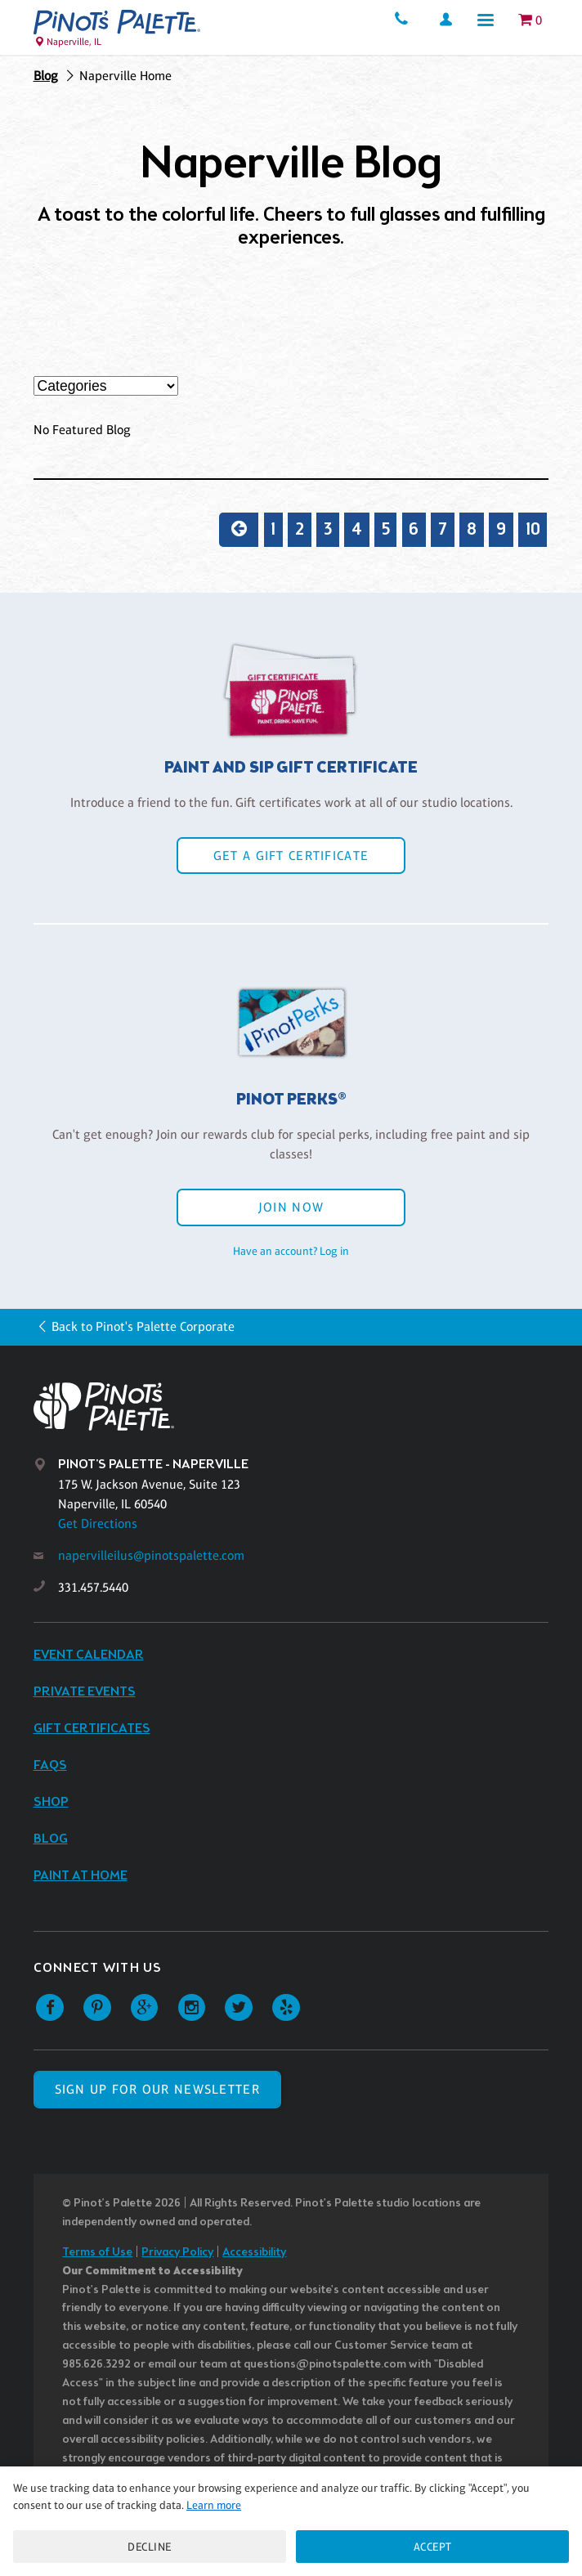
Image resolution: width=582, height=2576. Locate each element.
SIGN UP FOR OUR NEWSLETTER (157, 2089)
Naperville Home (125, 75)
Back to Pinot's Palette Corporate (143, 1326)
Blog (46, 75)
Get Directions (97, 1523)
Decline (150, 2546)
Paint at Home (81, 1875)
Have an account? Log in (291, 1250)
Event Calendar (89, 1655)
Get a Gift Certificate (291, 855)
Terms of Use (97, 2252)
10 (533, 530)
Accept (433, 2546)
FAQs (50, 1765)
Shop (51, 1802)
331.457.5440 (93, 1587)
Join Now (291, 1207)
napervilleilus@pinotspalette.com (151, 1555)
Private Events (85, 1691)
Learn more (213, 2504)
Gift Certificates (92, 1728)
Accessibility (254, 2252)
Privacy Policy (177, 2252)
